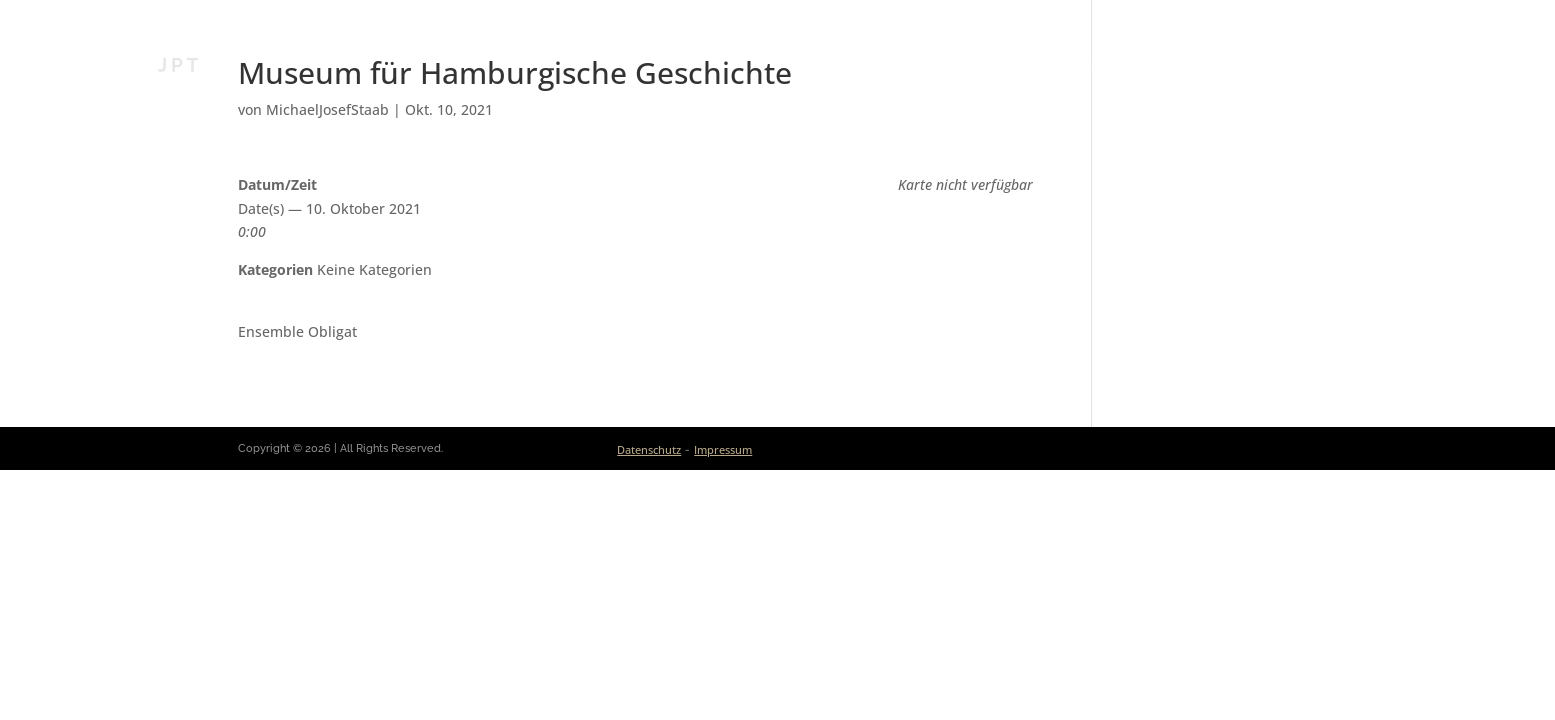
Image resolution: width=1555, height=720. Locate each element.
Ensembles (1166, 65)
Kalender (1061, 65)
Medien (1260, 65)
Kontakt (1365, 65)
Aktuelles (957, 65)
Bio (880, 65)
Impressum (723, 449)
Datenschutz (649, 449)
